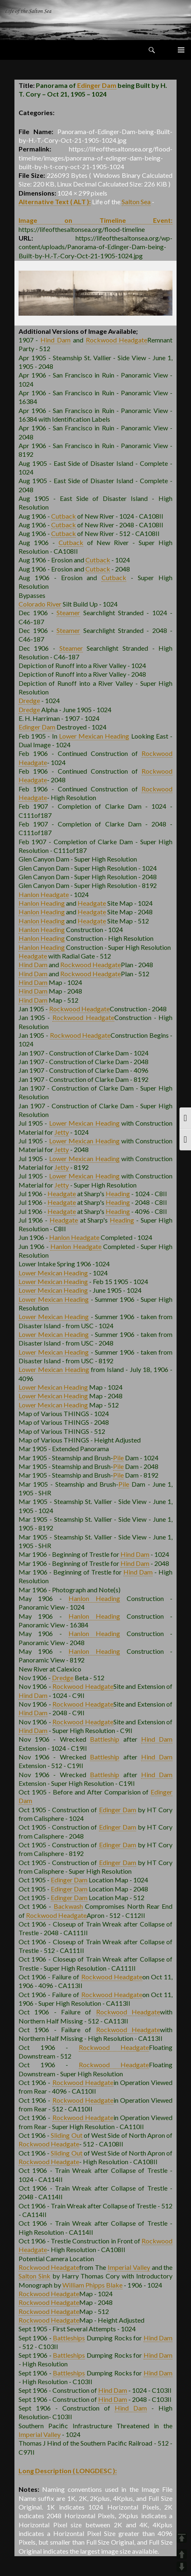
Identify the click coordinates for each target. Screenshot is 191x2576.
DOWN (182, 2567)
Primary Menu (181, 50)
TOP (182, 2538)
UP (182, 2554)
